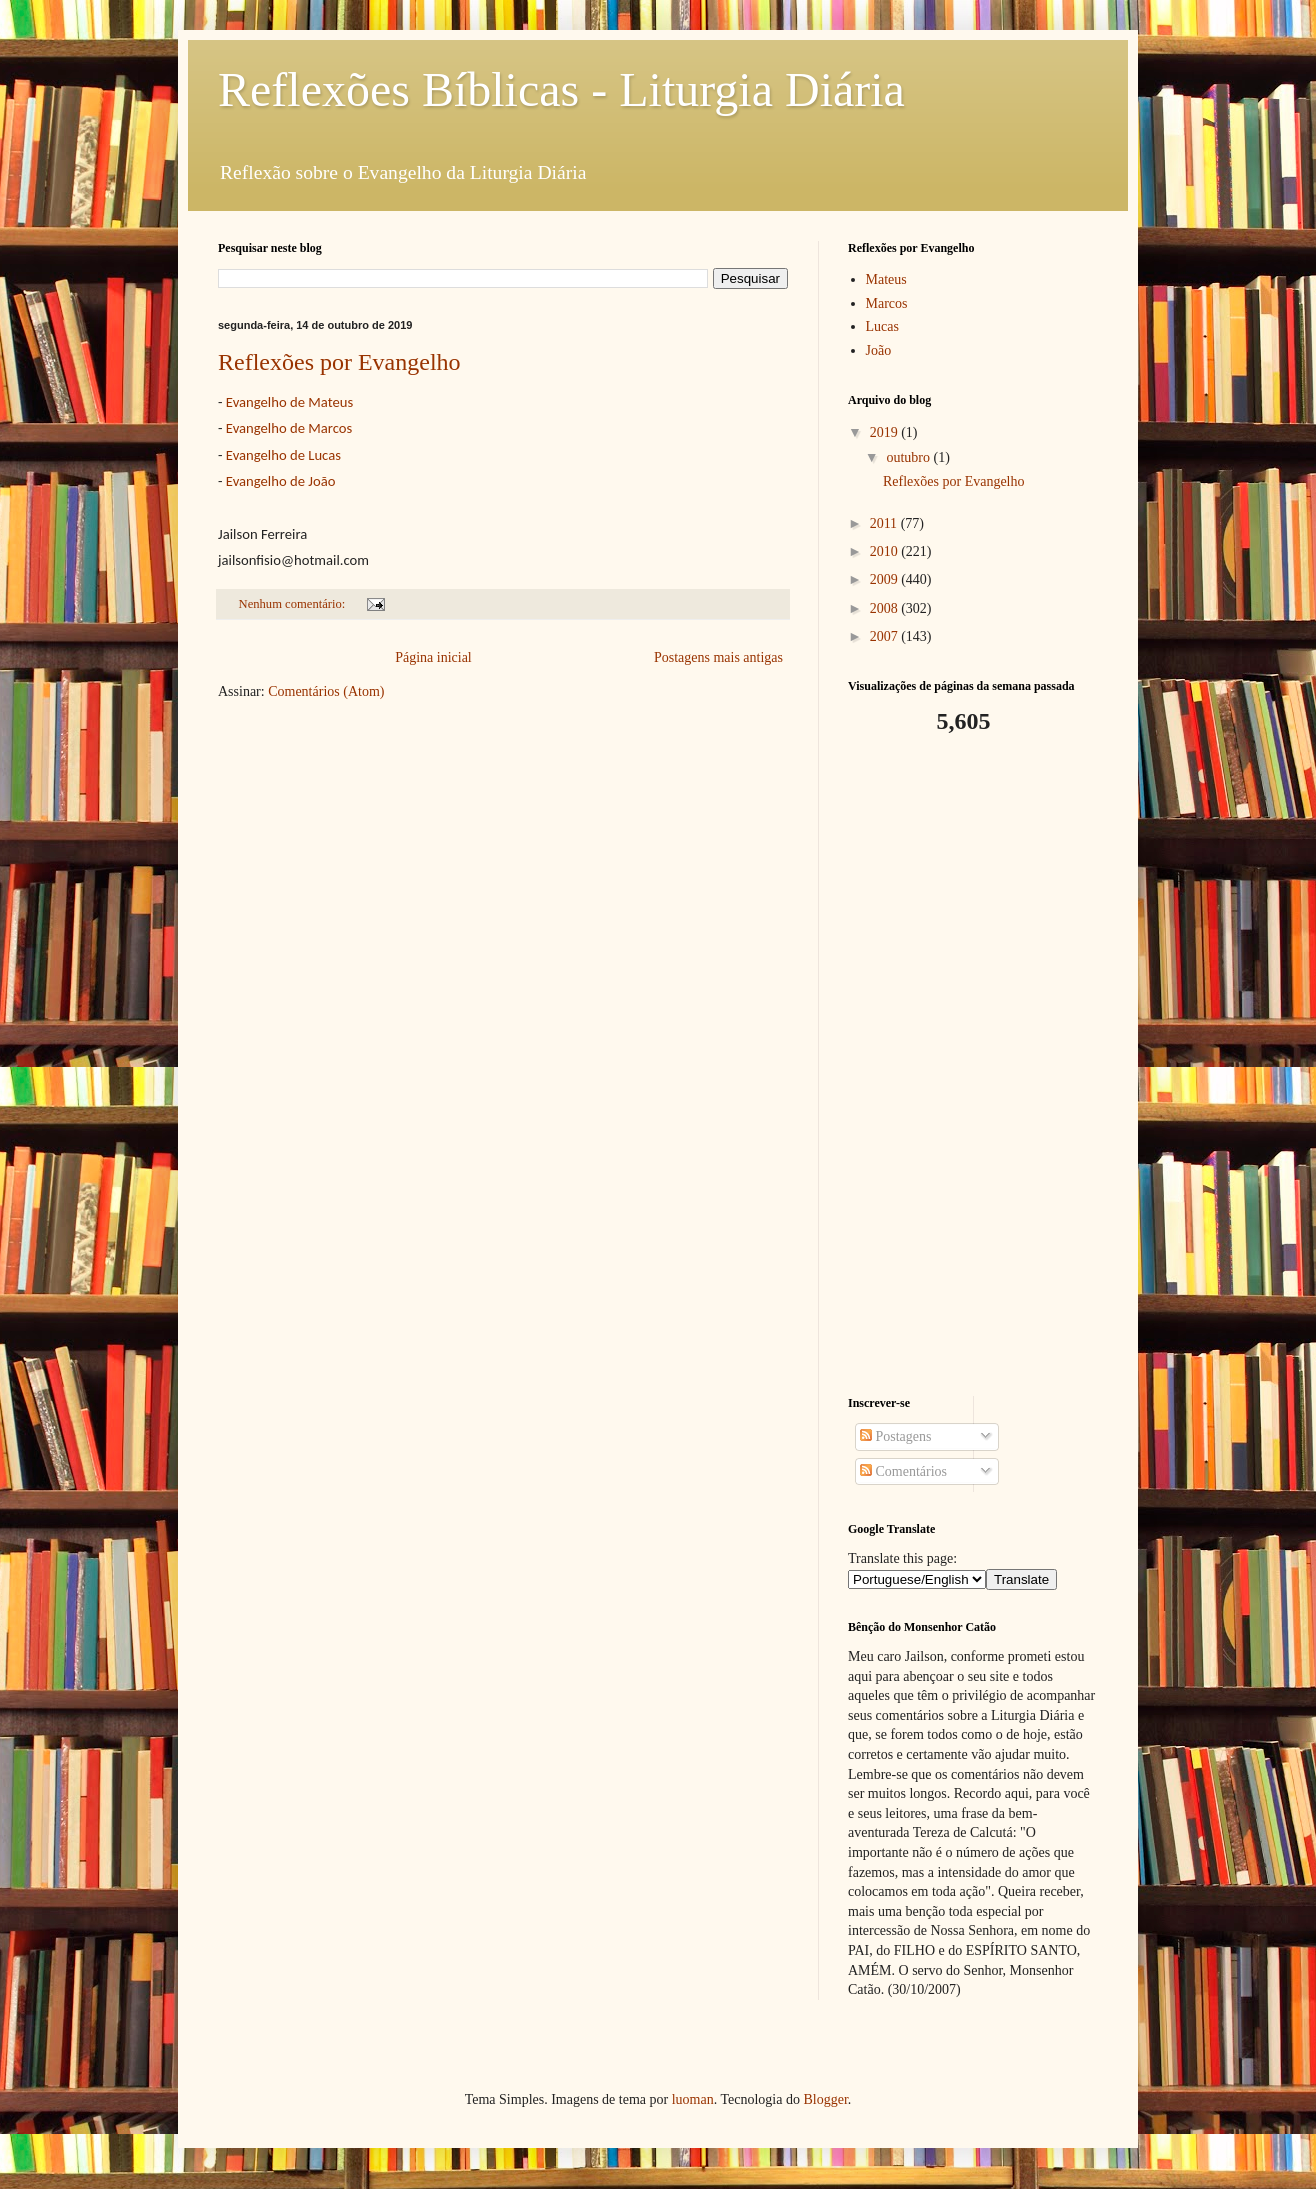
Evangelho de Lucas (283, 455)
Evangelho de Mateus (289, 402)
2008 (886, 608)
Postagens (896, 1436)
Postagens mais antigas (718, 657)
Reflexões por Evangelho (339, 362)
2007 (886, 636)
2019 (886, 432)
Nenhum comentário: (294, 604)
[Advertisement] (973, 1066)
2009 (886, 579)
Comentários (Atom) (326, 691)
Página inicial (433, 657)
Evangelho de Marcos (289, 428)
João (879, 350)
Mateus (886, 279)
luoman (693, 2099)
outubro (909, 457)
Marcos (887, 303)
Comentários (903, 1471)
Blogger (825, 2099)
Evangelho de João (281, 481)
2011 (885, 523)
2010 (886, 551)
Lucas (882, 326)
